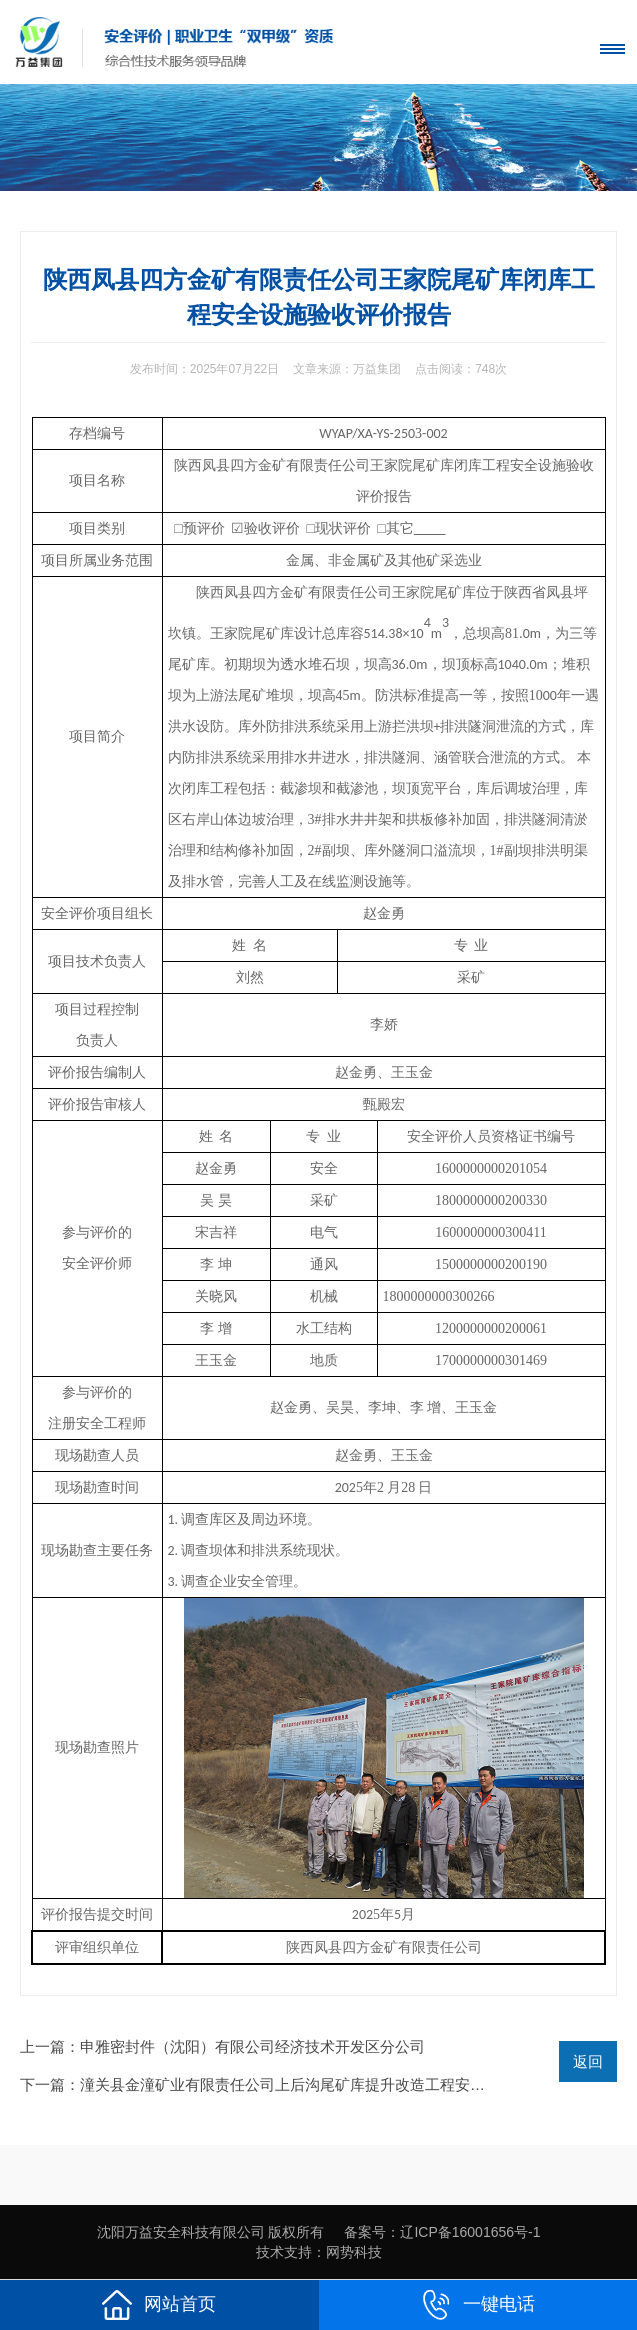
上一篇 (222, 2046)
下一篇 (312, 2084)
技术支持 (284, 2252)
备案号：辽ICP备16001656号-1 (442, 2232)
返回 (588, 2061)
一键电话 (478, 2305)
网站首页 (159, 2305)
